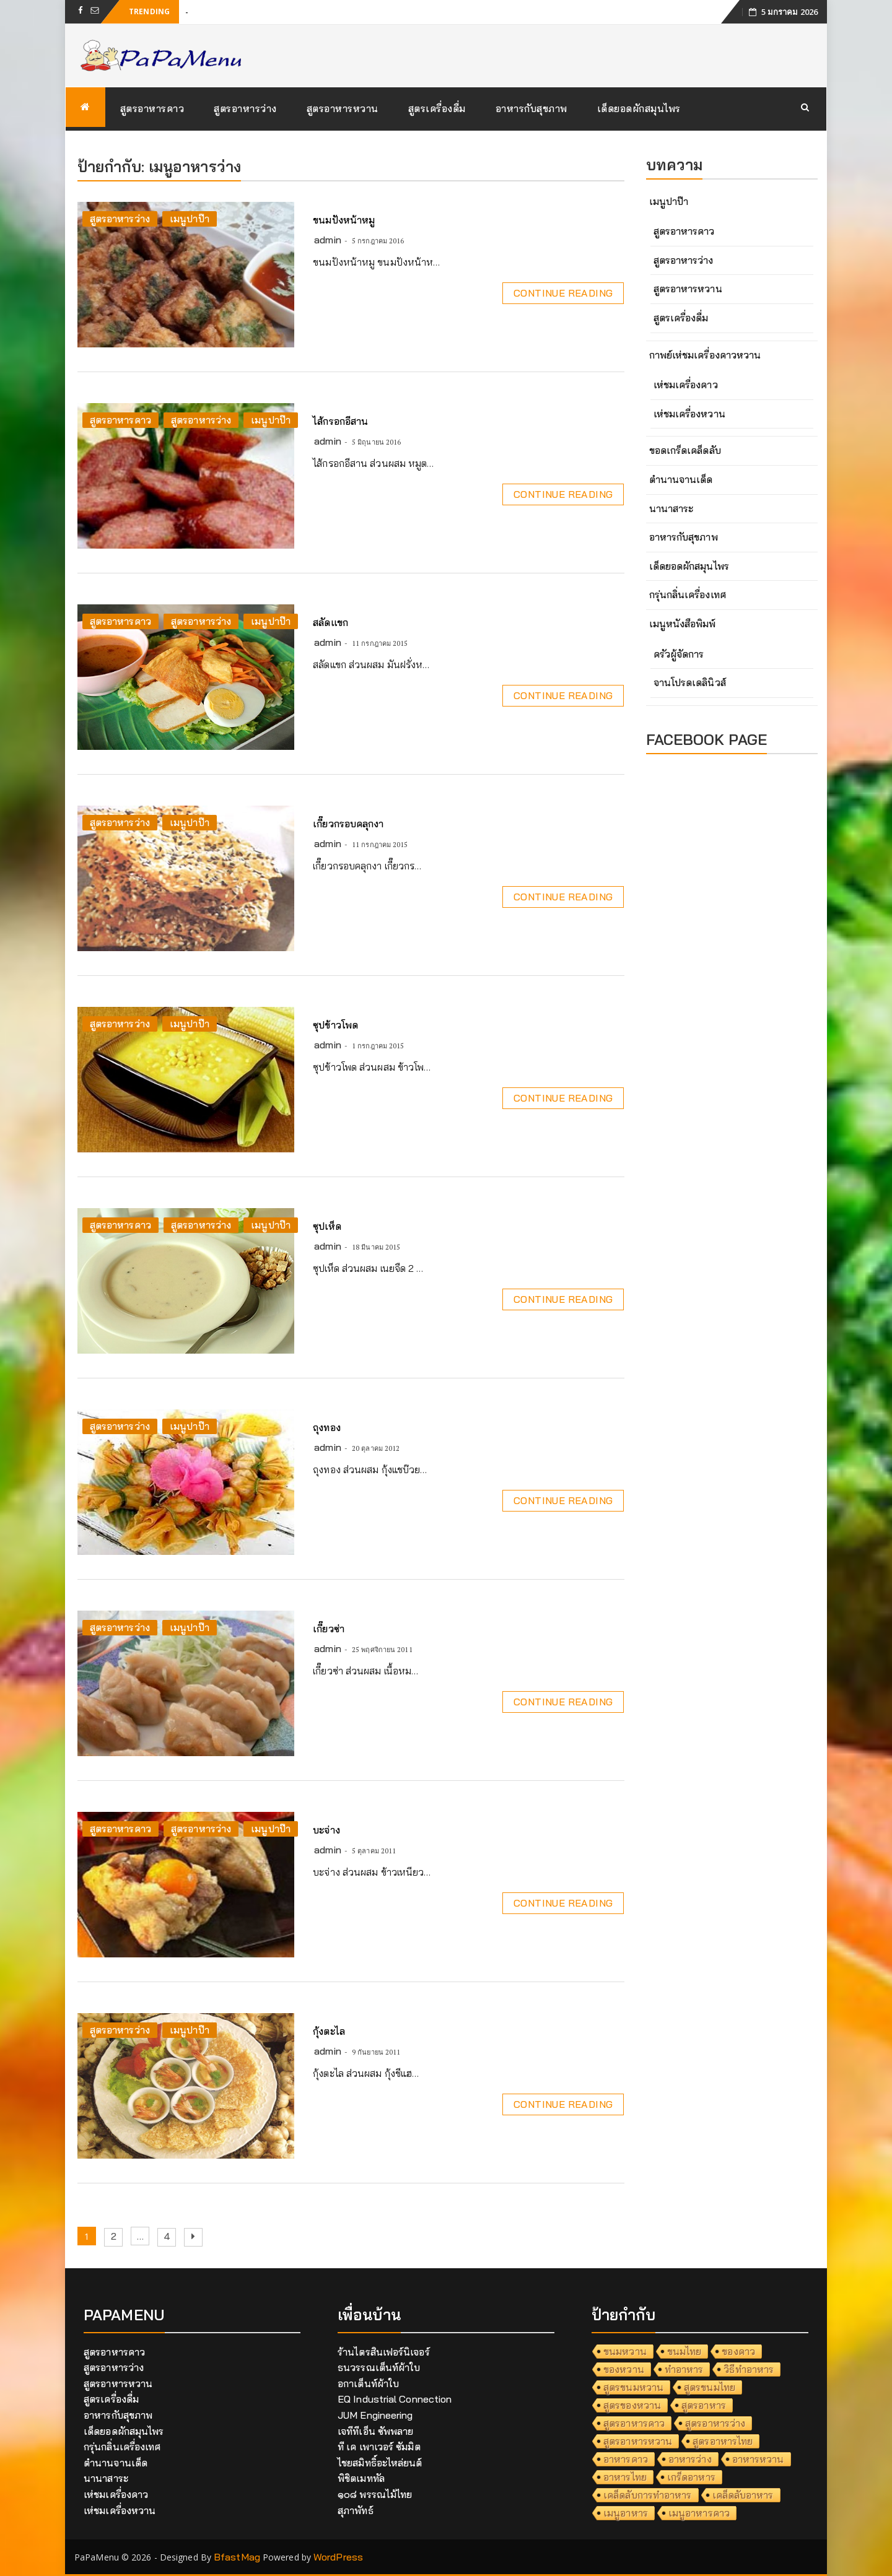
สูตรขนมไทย (709, 2387)
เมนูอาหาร (625, 2513)
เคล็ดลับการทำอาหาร (647, 2495)
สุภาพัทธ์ (356, 2510)
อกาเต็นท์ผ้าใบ (368, 2383)
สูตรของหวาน (632, 2405)
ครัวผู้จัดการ (679, 654)
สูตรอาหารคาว (152, 108)
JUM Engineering (375, 2415)
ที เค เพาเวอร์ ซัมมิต (379, 2446)
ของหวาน (623, 2369)
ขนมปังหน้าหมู (344, 220)
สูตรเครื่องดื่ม (437, 108)
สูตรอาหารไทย (723, 2441)
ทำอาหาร (684, 2369)
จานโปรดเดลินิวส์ (690, 682)
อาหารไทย (625, 2477)
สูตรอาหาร (703, 2405)
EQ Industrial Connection (395, 2399)
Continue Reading (563, 293)
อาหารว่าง (690, 2459)
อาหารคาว (625, 2459)
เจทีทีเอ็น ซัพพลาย (375, 2431)
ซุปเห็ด (327, 1226)
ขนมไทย (684, 2351)
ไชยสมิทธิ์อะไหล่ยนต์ (380, 2462)
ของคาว (738, 2351)
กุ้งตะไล (329, 2031)
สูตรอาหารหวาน (342, 108)
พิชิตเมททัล (361, 2478)
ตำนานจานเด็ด (681, 479)
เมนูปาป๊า (189, 218)
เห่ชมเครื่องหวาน (689, 413)
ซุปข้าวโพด (335, 1025)
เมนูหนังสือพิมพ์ (682, 623)
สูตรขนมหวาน (633, 2387)
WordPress (338, 2557)
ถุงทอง (327, 1427)
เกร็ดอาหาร (691, 2477)
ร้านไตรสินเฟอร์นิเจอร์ (384, 2352)
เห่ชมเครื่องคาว (686, 384)
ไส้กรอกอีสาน (340, 421)
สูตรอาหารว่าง (245, 108)
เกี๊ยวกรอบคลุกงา (348, 823)
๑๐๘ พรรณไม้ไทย (375, 2494)
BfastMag (237, 2557)
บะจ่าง (326, 1830)
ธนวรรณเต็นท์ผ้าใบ (379, 2367)
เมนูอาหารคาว (699, 2513)
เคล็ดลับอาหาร (743, 2495)
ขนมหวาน (625, 2351)
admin (327, 239)
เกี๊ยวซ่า (328, 1628)
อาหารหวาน (758, 2459)
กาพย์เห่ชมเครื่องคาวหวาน (705, 355)
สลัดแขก (330, 622)
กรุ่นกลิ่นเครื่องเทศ (687, 594)
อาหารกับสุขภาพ (531, 108)
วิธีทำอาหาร (749, 2369)
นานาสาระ (671, 508)
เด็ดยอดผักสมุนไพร (639, 108)
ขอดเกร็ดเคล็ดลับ (685, 450)
